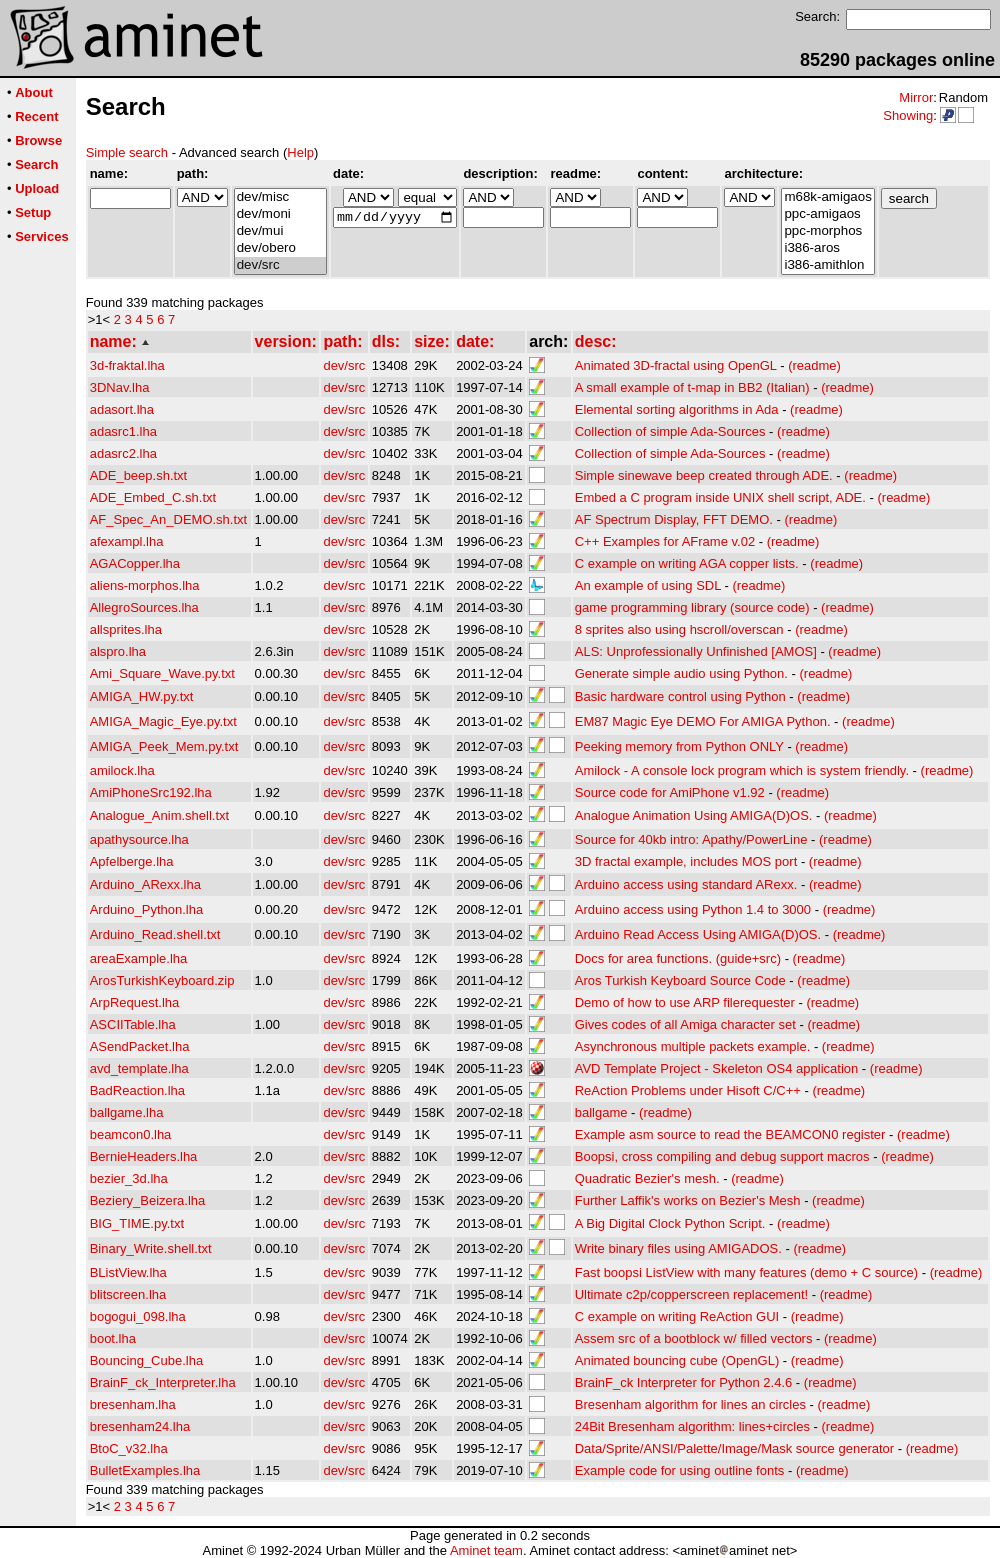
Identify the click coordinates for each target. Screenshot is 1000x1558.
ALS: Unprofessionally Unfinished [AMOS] (696, 651)
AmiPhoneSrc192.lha (151, 792)
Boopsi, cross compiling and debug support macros (722, 1156)
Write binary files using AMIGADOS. (678, 1248)
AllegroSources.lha (144, 607)
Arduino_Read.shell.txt (155, 934)
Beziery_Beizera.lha (148, 1200)
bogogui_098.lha (138, 1316)
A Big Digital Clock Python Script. (670, 1223)
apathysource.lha (139, 839)
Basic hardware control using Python (680, 696)
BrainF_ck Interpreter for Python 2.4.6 (684, 1382)
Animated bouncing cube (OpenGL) (677, 1360)
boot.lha (113, 1338)
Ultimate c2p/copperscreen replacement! (691, 1294)
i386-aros (827, 248)
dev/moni (280, 214)
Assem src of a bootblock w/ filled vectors (694, 1338)
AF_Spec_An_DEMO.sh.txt (169, 519)
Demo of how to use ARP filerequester (685, 1002)
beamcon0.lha (131, 1134)
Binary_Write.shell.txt (151, 1248)
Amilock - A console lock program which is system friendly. (742, 770)
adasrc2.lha (123, 453)
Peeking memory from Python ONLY (679, 746)
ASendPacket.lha (140, 1046)
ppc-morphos (827, 231)
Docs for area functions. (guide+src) (678, 958)
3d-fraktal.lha (127, 365)
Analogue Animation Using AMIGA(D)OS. (694, 815)
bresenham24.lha (140, 1426)
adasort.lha (122, 409)
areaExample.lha (139, 958)
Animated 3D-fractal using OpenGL (676, 365)
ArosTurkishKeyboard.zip (162, 980)
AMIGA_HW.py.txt (142, 696)
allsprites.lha (126, 629)
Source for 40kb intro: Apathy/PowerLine (691, 839)
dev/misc (280, 197)
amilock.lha (122, 770)
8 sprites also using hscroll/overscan (679, 629)
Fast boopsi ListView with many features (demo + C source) (746, 1272)
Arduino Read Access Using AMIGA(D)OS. (698, 934)
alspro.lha (118, 651)
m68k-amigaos (827, 197)
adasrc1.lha (123, 431)
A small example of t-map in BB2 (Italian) (692, 387)
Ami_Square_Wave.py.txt (162, 673)
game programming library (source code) (692, 607)
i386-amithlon (827, 265)
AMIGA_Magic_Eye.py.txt (163, 721)
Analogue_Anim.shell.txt (159, 815)
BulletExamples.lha (145, 1470)
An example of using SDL (648, 585)
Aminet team (486, 1550)
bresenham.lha (133, 1404)
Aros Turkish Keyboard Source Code (680, 980)
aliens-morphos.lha (145, 585)
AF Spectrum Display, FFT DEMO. (674, 519)
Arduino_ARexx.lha (145, 884)
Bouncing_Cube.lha (146, 1360)
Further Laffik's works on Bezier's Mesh (688, 1200)
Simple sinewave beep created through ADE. (704, 475)
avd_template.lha (139, 1068)
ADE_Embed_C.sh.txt (153, 497)
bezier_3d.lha (129, 1178)
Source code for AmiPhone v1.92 (670, 792)
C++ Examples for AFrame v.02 (665, 541)
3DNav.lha (120, 387)
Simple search (127, 152)
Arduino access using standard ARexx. (686, 884)
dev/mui (280, 231)
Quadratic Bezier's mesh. (647, 1178)
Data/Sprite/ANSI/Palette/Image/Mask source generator (734, 1448)
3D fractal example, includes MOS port (686, 861)
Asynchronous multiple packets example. (693, 1046)
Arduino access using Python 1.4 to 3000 (693, 909)
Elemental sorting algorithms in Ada (677, 409)
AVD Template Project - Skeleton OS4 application (717, 1068)
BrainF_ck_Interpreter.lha (163, 1382)
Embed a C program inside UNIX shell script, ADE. (720, 497)
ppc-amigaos (827, 214)
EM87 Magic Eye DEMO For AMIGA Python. (703, 721)
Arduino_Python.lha (146, 909)
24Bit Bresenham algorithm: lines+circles (692, 1426)
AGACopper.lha (135, 563)
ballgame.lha (127, 1112)
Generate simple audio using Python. (681, 673)
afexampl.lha (127, 541)
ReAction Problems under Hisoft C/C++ (688, 1090)
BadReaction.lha (137, 1090)
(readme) (814, 365)
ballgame (601, 1112)
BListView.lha (128, 1272)
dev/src (280, 265)
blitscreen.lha (128, 1294)
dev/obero (280, 248)
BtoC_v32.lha (129, 1448)
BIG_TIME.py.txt (137, 1223)
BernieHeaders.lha (144, 1156)
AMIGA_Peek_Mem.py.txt (164, 746)
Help (300, 152)
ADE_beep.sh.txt (139, 475)
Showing (908, 115)
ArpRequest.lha (135, 1002)
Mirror (916, 97)
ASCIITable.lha (133, 1024)
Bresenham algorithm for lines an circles (690, 1404)
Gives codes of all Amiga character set (685, 1024)
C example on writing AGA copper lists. (687, 563)
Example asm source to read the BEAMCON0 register (730, 1134)
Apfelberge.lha (132, 861)
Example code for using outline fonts (680, 1470)
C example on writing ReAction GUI (677, 1316)
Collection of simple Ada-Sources (670, 431)
